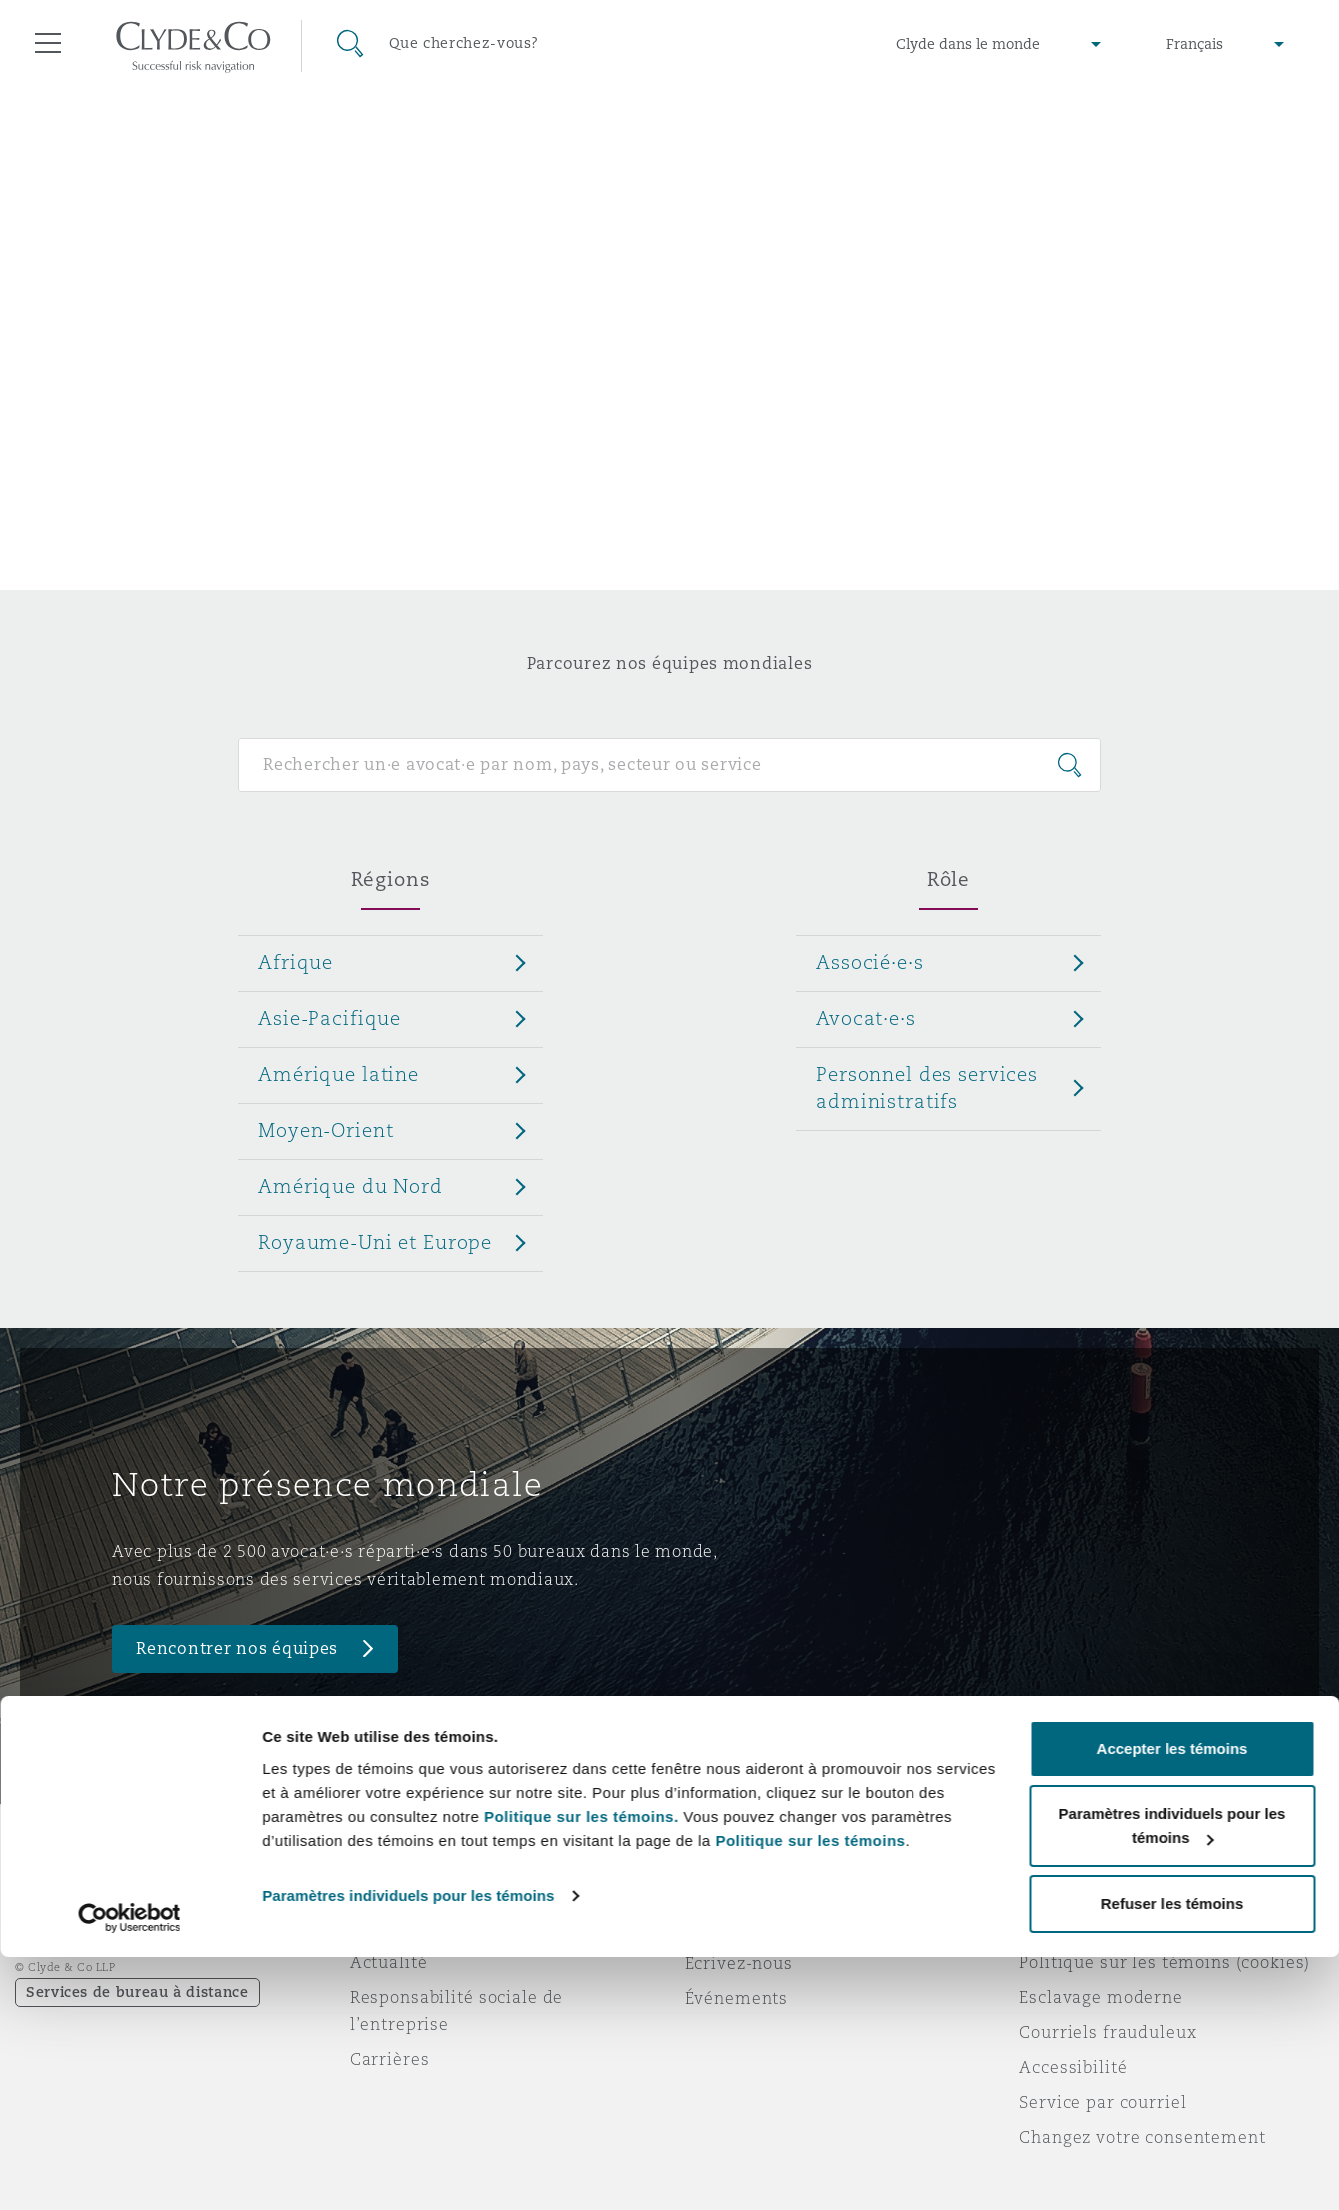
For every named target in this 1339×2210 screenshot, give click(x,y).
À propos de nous (423, 1892)
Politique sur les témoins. (581, 2069)
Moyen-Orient (325, 1130)
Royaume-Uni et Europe (375, 1242)
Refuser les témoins (1172, 2156)
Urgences (749, 1892)
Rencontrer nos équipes (237, 1648)
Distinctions (401, 1927)
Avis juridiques (1083, 1892)
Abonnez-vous (744, 1928)
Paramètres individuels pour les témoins (408, 2148)
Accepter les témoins (1172, 2001)
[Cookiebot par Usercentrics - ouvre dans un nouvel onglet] (129, 2171)
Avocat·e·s (866, 1018)
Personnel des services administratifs (927, 1087)
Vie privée (1062, 1927)
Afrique (295, 962)
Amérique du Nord (350, 1186)
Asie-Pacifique (329, 1018)
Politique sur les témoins (810, 2093)
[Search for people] (669, 765)
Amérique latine (338, 1074)
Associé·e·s (869, 962)
